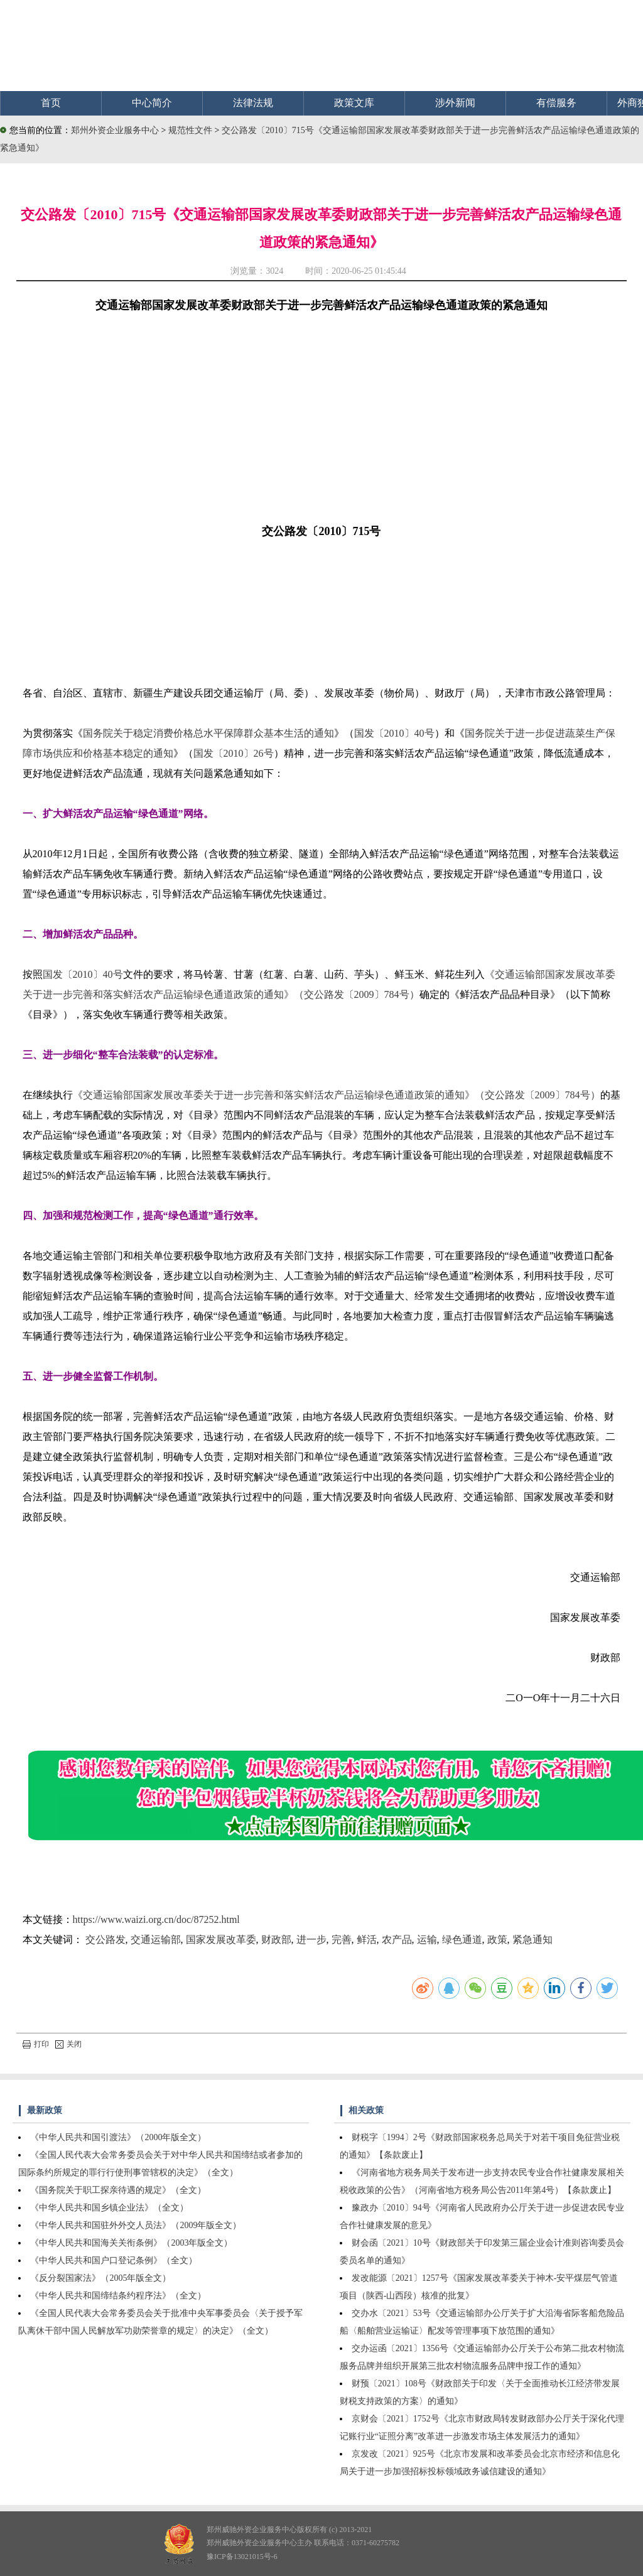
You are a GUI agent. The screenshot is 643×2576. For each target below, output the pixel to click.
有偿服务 (556, 102)
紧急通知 (532, 1939)
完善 (342, 1939)
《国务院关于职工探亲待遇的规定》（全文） (118, 2190)
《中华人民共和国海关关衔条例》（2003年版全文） (131, 2243)
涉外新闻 (455, 102)
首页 (51, 102)
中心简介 (152, 102)
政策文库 (354, 102)
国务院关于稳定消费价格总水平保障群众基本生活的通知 (208, 733)
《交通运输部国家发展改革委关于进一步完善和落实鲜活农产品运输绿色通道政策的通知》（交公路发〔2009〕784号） (336, 1095)
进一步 (311, 1939)
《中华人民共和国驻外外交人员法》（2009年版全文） (135, 2225)
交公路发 (105, 1939)
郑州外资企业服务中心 (115, 130)
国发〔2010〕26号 (233, 753)
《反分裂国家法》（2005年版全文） (100, 2278)
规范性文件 (191, 130)
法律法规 (253, 102)
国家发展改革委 (221, 1939)
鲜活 (367, 1939)
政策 (497, 1939)
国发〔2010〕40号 (394, 733)
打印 (36, 2044)
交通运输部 (156, 1939)
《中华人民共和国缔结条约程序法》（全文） (118, 2295)
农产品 (397, 1939)
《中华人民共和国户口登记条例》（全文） (113, 2260)
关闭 (68, 2044)
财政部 (276, 1939)
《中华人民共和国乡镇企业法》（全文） (109, 2207)
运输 (427, 1939)
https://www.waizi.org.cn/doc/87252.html (156, 1919)
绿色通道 (462, 1939)
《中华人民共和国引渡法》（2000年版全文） (118, 2137)
